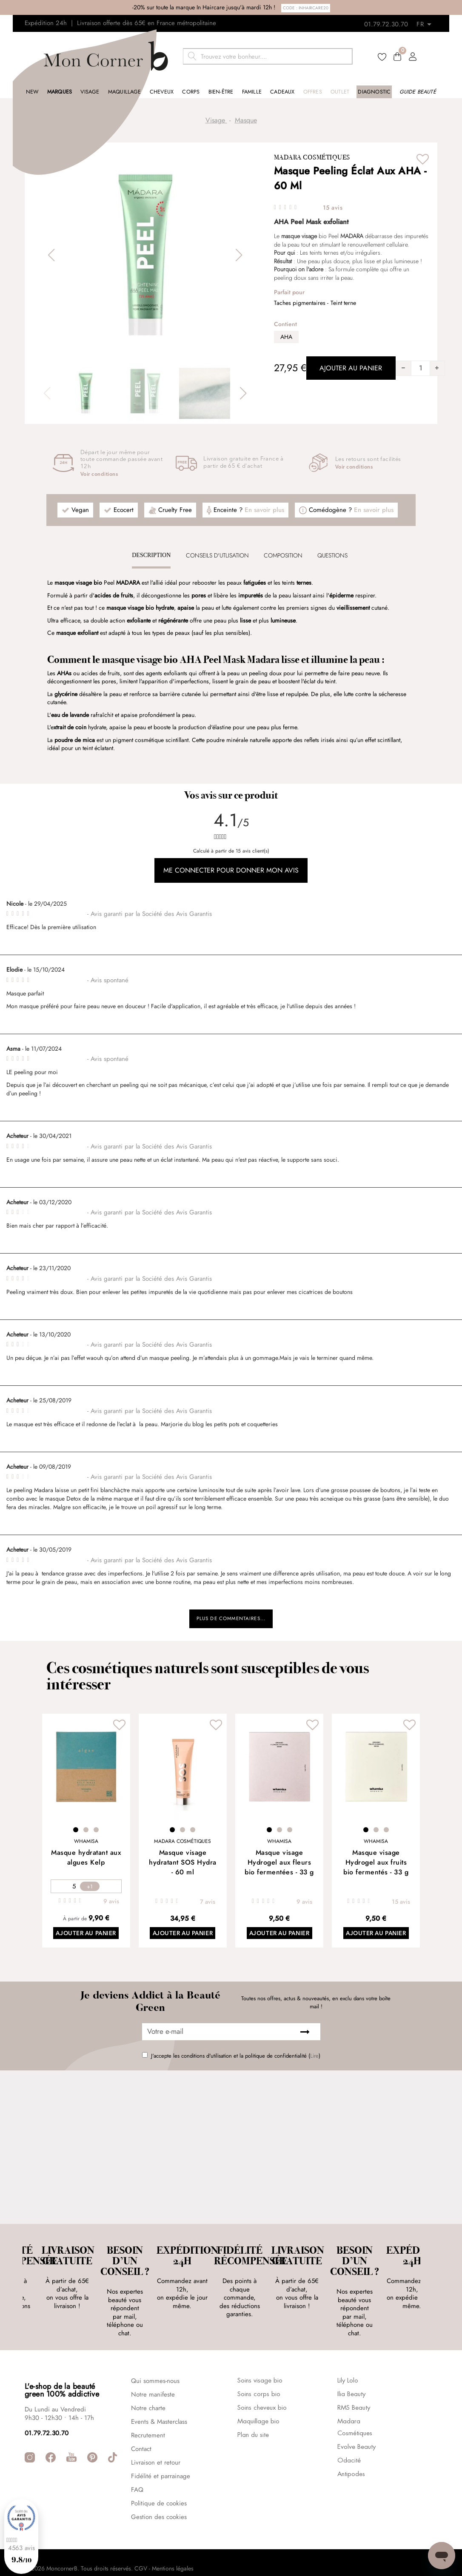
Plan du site (253, 2406)
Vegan (80, 510)
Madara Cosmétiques (312, 157)
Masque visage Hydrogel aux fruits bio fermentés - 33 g (375, 1867)
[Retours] (427, 22)
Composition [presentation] (283, 555)
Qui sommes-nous (155, 2351)
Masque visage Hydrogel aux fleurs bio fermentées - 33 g (279, 1867)
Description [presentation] (151, 555)
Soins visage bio (259, 2351)
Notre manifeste (153, 2365)
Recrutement (148, 2406)
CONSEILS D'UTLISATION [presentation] (217, 555)
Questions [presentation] (332, 555)
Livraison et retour (155, 2433)
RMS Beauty (353, 2378)
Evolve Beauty (356, 2417)
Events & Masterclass (159, 2392)
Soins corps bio (258, 2365)
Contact (141, 2419)
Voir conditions (99, 474)
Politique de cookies (159, 2474)
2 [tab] (85, 1834)
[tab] (151, 555)
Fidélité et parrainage (160, 2446)
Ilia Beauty (351, 2365)
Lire (314, 2062)
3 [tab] (96, 1834)
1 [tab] (75, 1834)
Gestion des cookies (159, 2487)
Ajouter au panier (86, 1939)
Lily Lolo (347, 2351)
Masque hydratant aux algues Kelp (86, 1862)
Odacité (349, 2431)
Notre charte (148, 2378)
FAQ (137, 2460)
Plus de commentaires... (231, 1621)
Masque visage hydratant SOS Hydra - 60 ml (183, 1867)
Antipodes (351, 2445)
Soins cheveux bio (262, 2378)
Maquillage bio (258, 2392)
